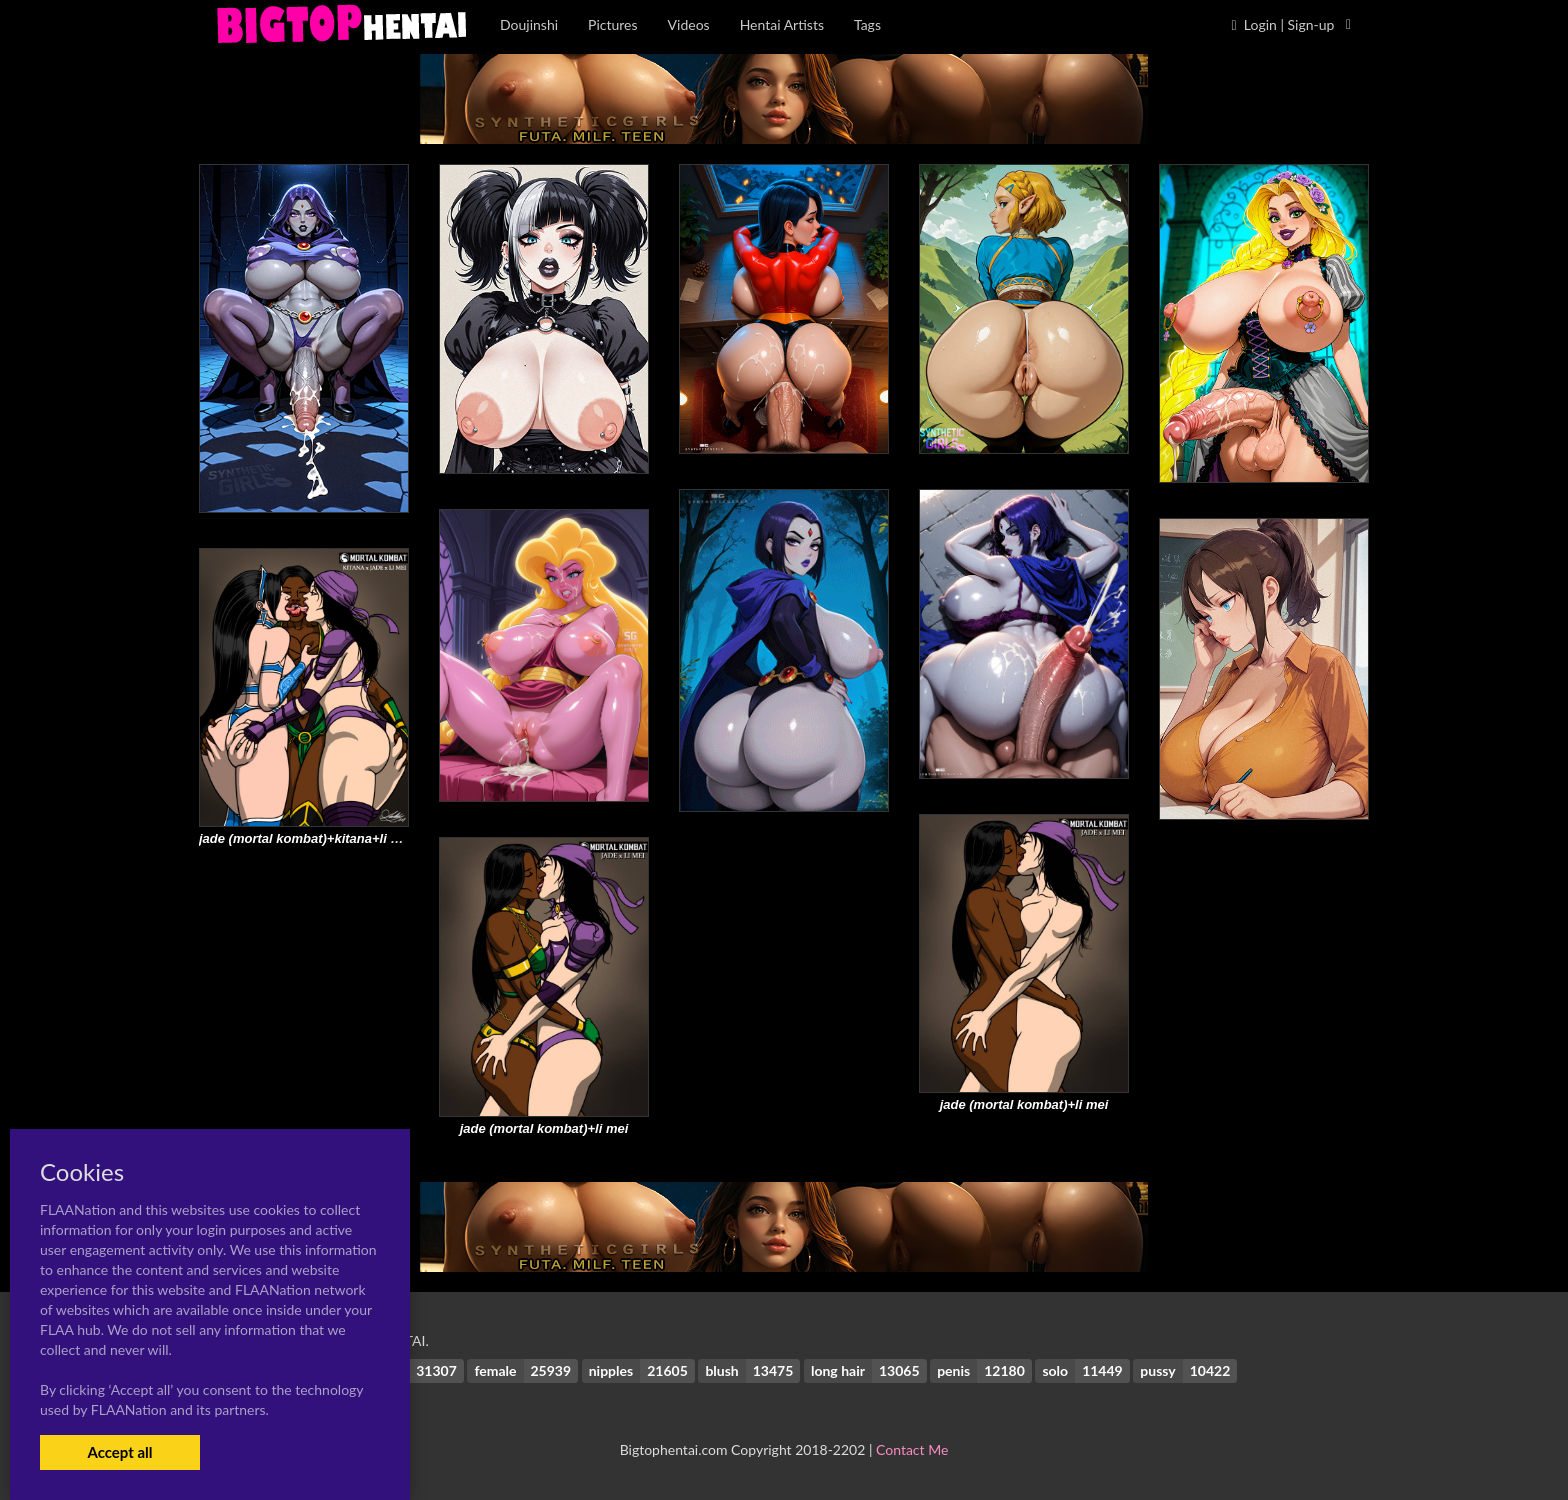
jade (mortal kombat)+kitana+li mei (306, 838)
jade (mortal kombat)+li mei (1024, 1104)
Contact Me (912, 1449)
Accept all (119, 1452)
